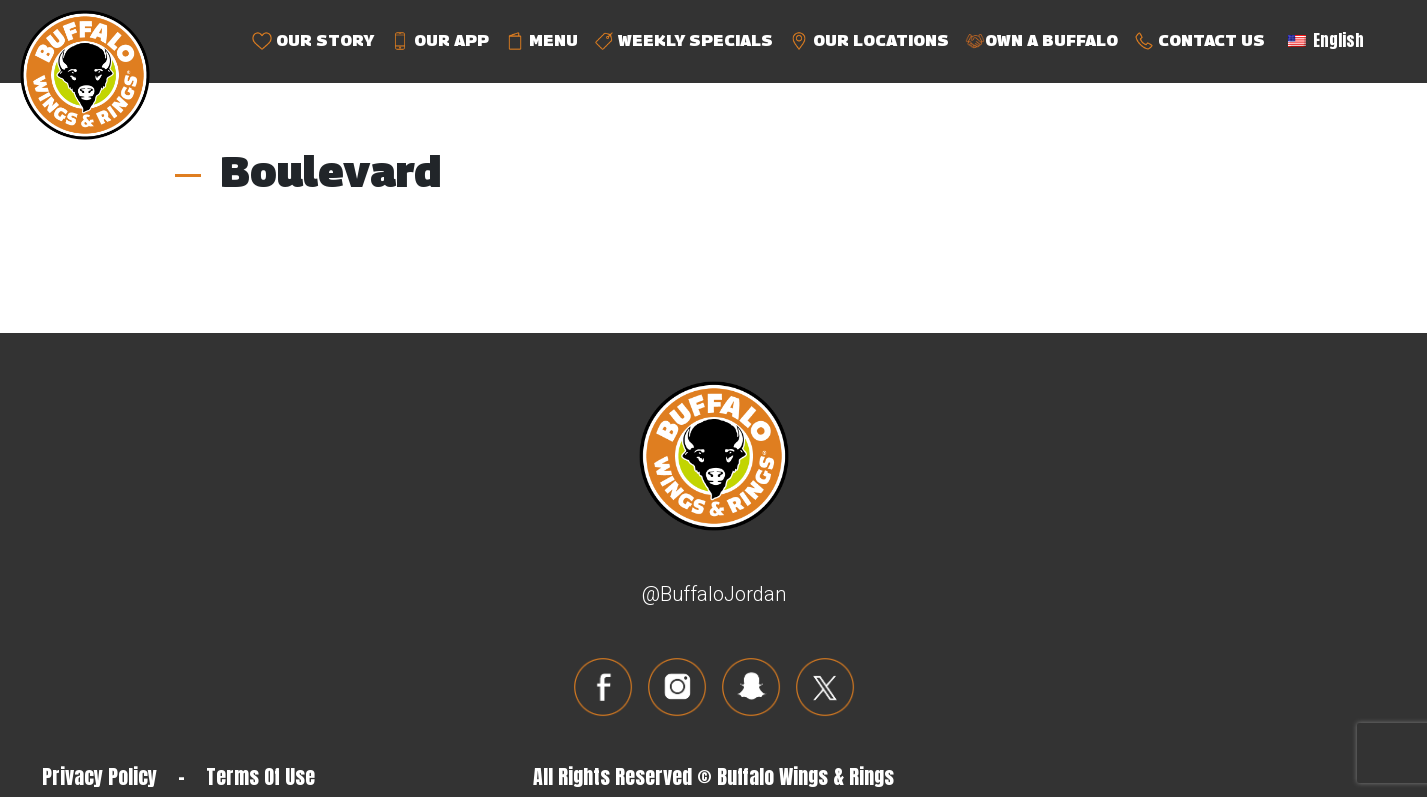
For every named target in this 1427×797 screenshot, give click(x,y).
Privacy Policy (99, 776)
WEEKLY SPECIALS (683, 41)
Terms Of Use (260, 776)
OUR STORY (313, 41)
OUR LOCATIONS (869, 41)
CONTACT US (1199, 41)
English (1326, 40)
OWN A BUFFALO (1041, 41)
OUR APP (439, 41)
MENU (541, 41)
